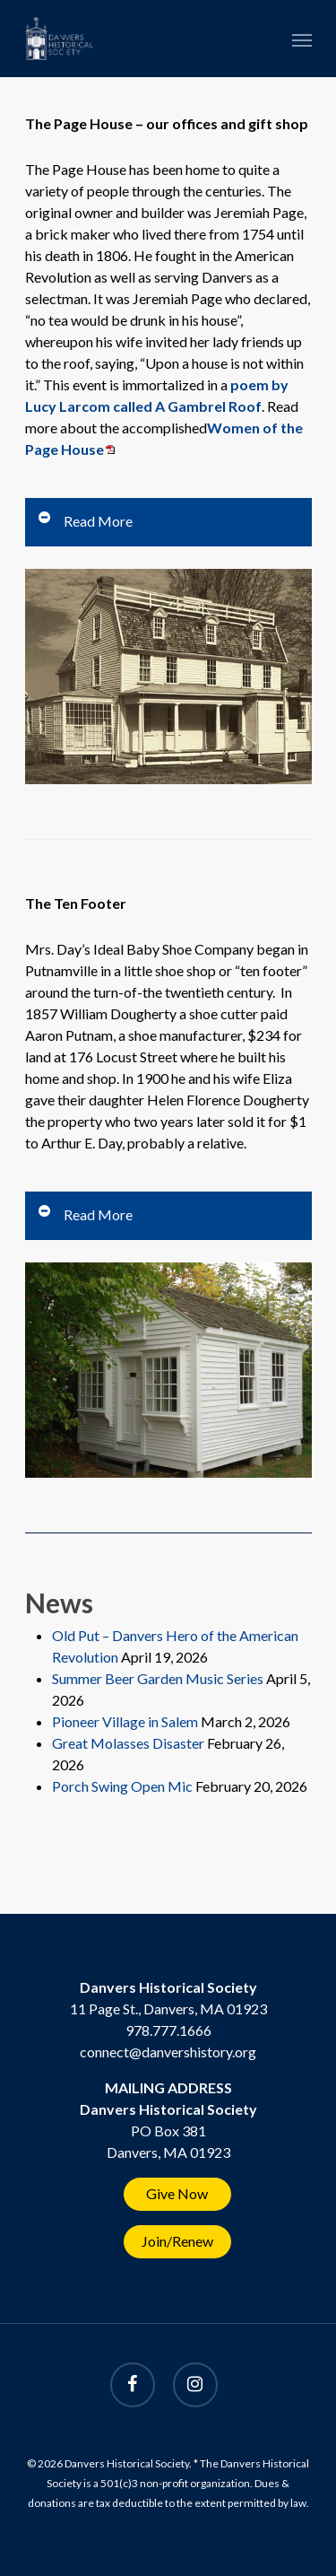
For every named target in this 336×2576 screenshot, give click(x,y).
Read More (85, 519)
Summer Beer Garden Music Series (157, 1678)
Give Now (177, 2193)
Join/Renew (177, 2240)
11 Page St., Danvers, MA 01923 (168, 2008)
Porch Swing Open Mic (122, 1785)
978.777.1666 (168, 2030)
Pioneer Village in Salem (125, 1721)
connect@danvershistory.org (168, 2051)
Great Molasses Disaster (128, 1742)
